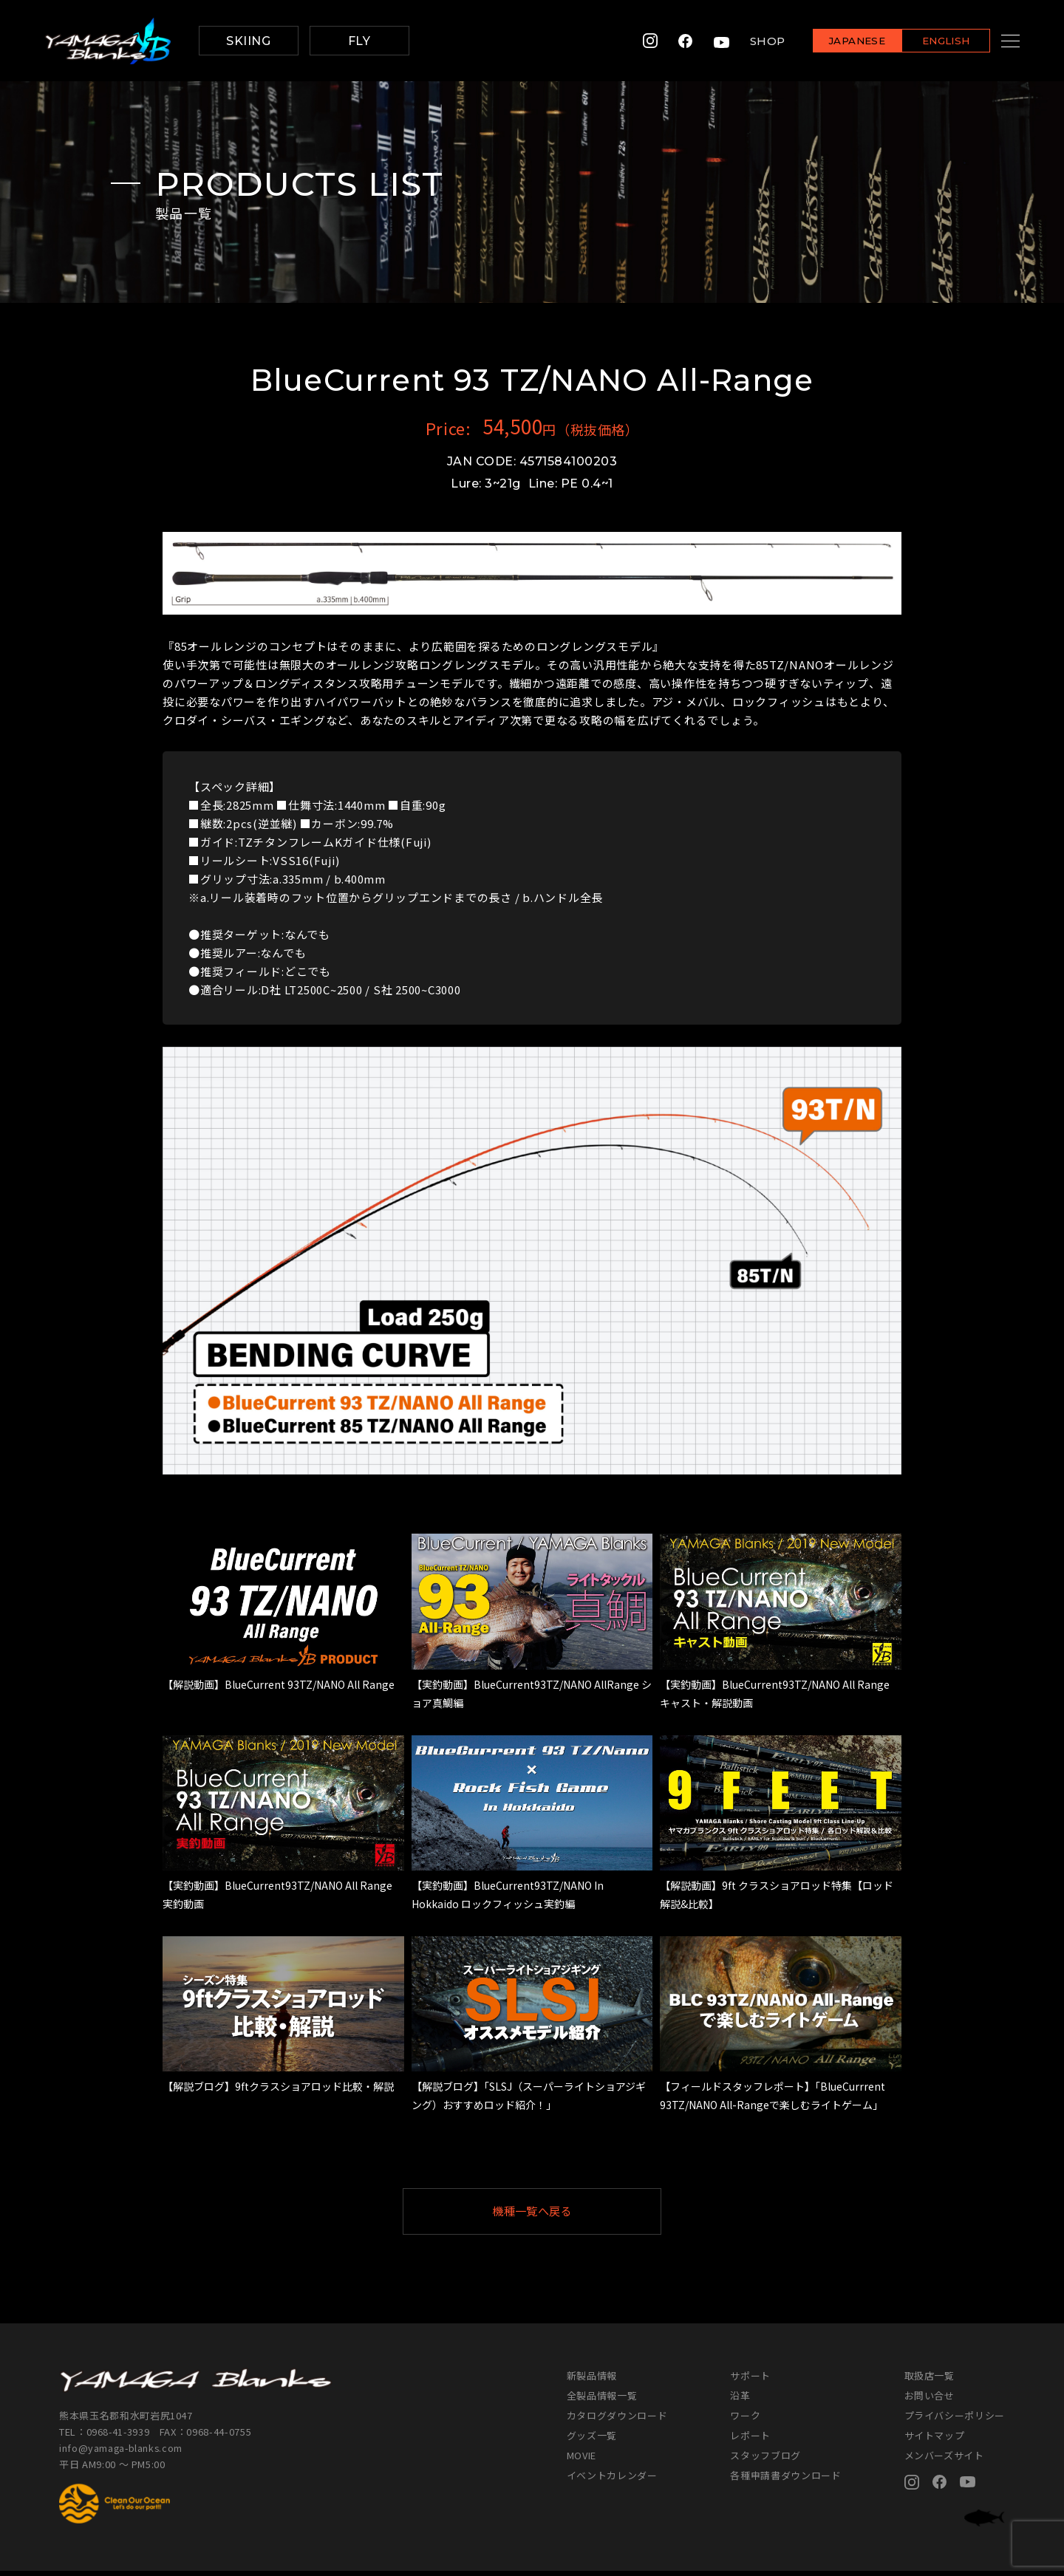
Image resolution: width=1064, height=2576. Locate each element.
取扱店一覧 (929, 2381)
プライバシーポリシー (955, 2420)
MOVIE (581, 2460)
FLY (359, 41)
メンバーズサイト (944, 2460)
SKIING (248, 41)
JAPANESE (838, 42)
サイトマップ (934, 2440)
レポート (750, 2440)
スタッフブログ (765, 2460)
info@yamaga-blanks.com (122, 2453)
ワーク (745, 2420)
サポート (750, 2381)
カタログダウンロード (617, 2420)
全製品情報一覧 (602, 2401)
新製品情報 (592, 2381)
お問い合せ (929, 2401)
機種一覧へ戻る (568, 2214)
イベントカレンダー (612, 2480)
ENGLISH (928, 42)
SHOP (749, 41)
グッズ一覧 (592, 2440)
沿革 (740, 2401)
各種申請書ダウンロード (785, 2480)
